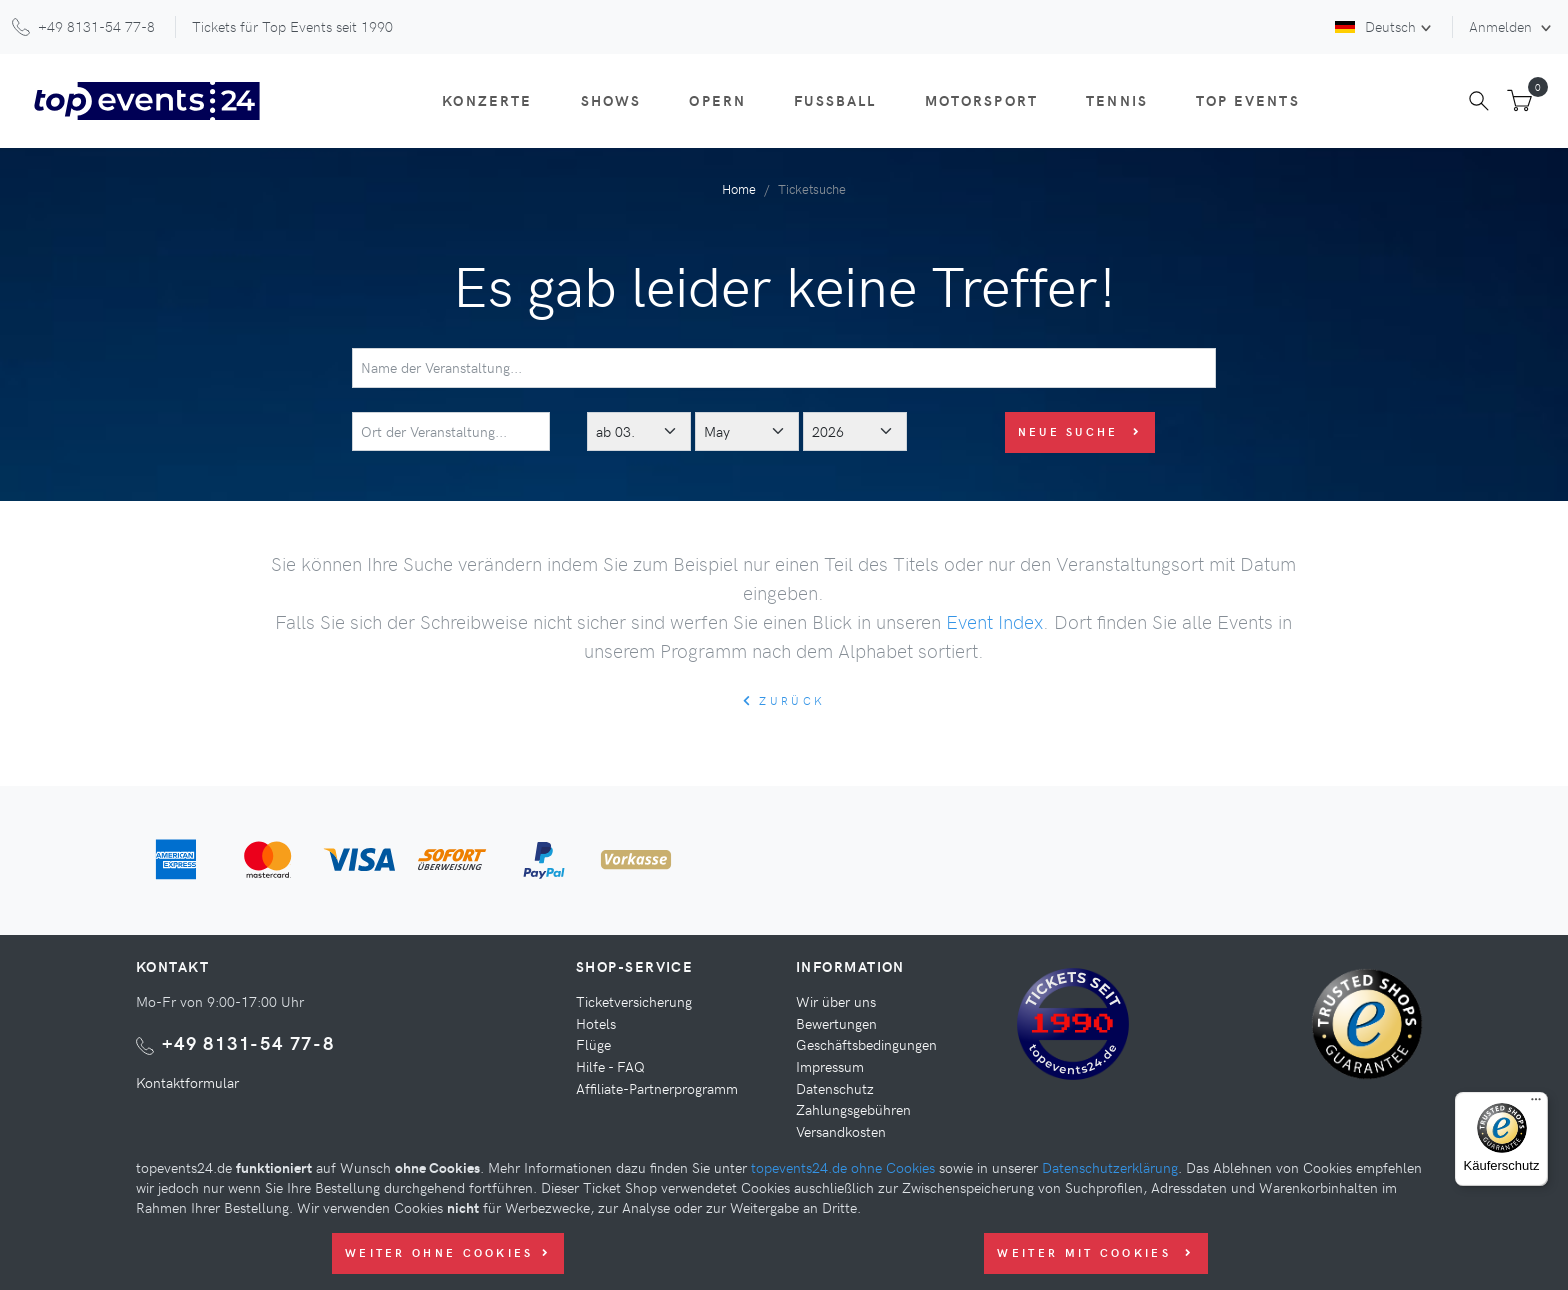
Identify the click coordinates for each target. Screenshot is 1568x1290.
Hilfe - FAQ (610, 1066)
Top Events (1248, 100)
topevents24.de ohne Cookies (843, 1167)
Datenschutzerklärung (1110, 1167)
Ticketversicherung (634, 1001)
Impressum (830, 1066)
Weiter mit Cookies (1095, 1252)
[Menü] (1536, 1104)
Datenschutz (835, 1088)
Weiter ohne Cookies (448, 1252)
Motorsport (982, 100)
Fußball (835, 100)
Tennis (1117, 100)
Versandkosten (841, 1131)
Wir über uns (836, 1001)
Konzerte (487, 100)
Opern (717, 100)
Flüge (593, 1044)
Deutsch (1375, 26)
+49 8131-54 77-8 (248, 1042)
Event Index (994, 621)
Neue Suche (1080, 431)
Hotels (596, 1023)
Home (739, 188)
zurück (784, 700)
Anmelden (1502, 26)
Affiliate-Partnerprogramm (657, 1088)
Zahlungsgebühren (853, 1109)
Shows (611, 100)
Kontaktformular (187, 1082)
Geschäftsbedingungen (866, 1044)
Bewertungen (836, 1023)
